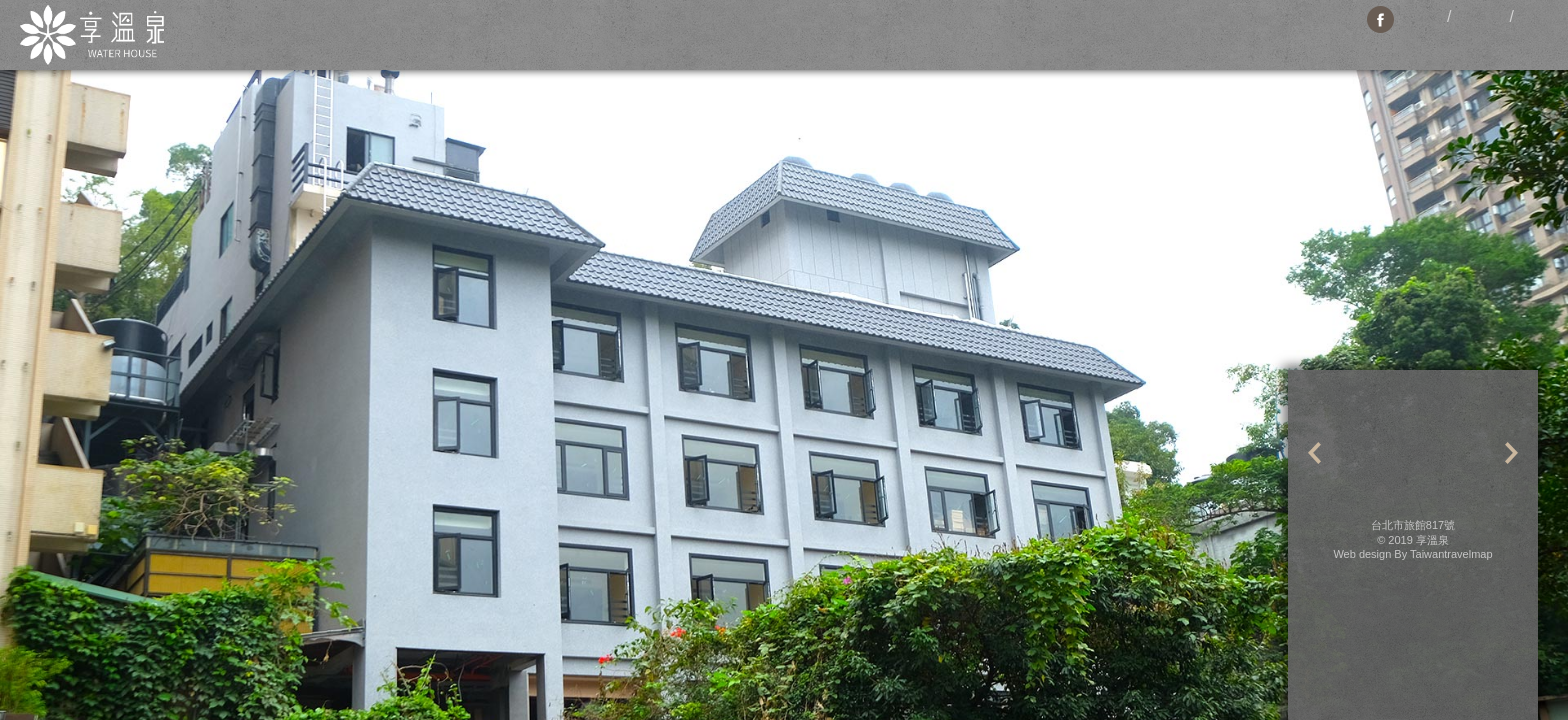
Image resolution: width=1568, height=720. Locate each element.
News (484, 40)
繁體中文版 (1424, 17)
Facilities (641, 40)
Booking (1071, 40)
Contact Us (980, 40)
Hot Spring (1170, 40)
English (1481, 17)
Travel (896, 40)
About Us (413, 40)
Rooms (554, 40)
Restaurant (821, 40)
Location (737, 40)
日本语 (1536, 17)
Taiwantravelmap (1451, 554)
